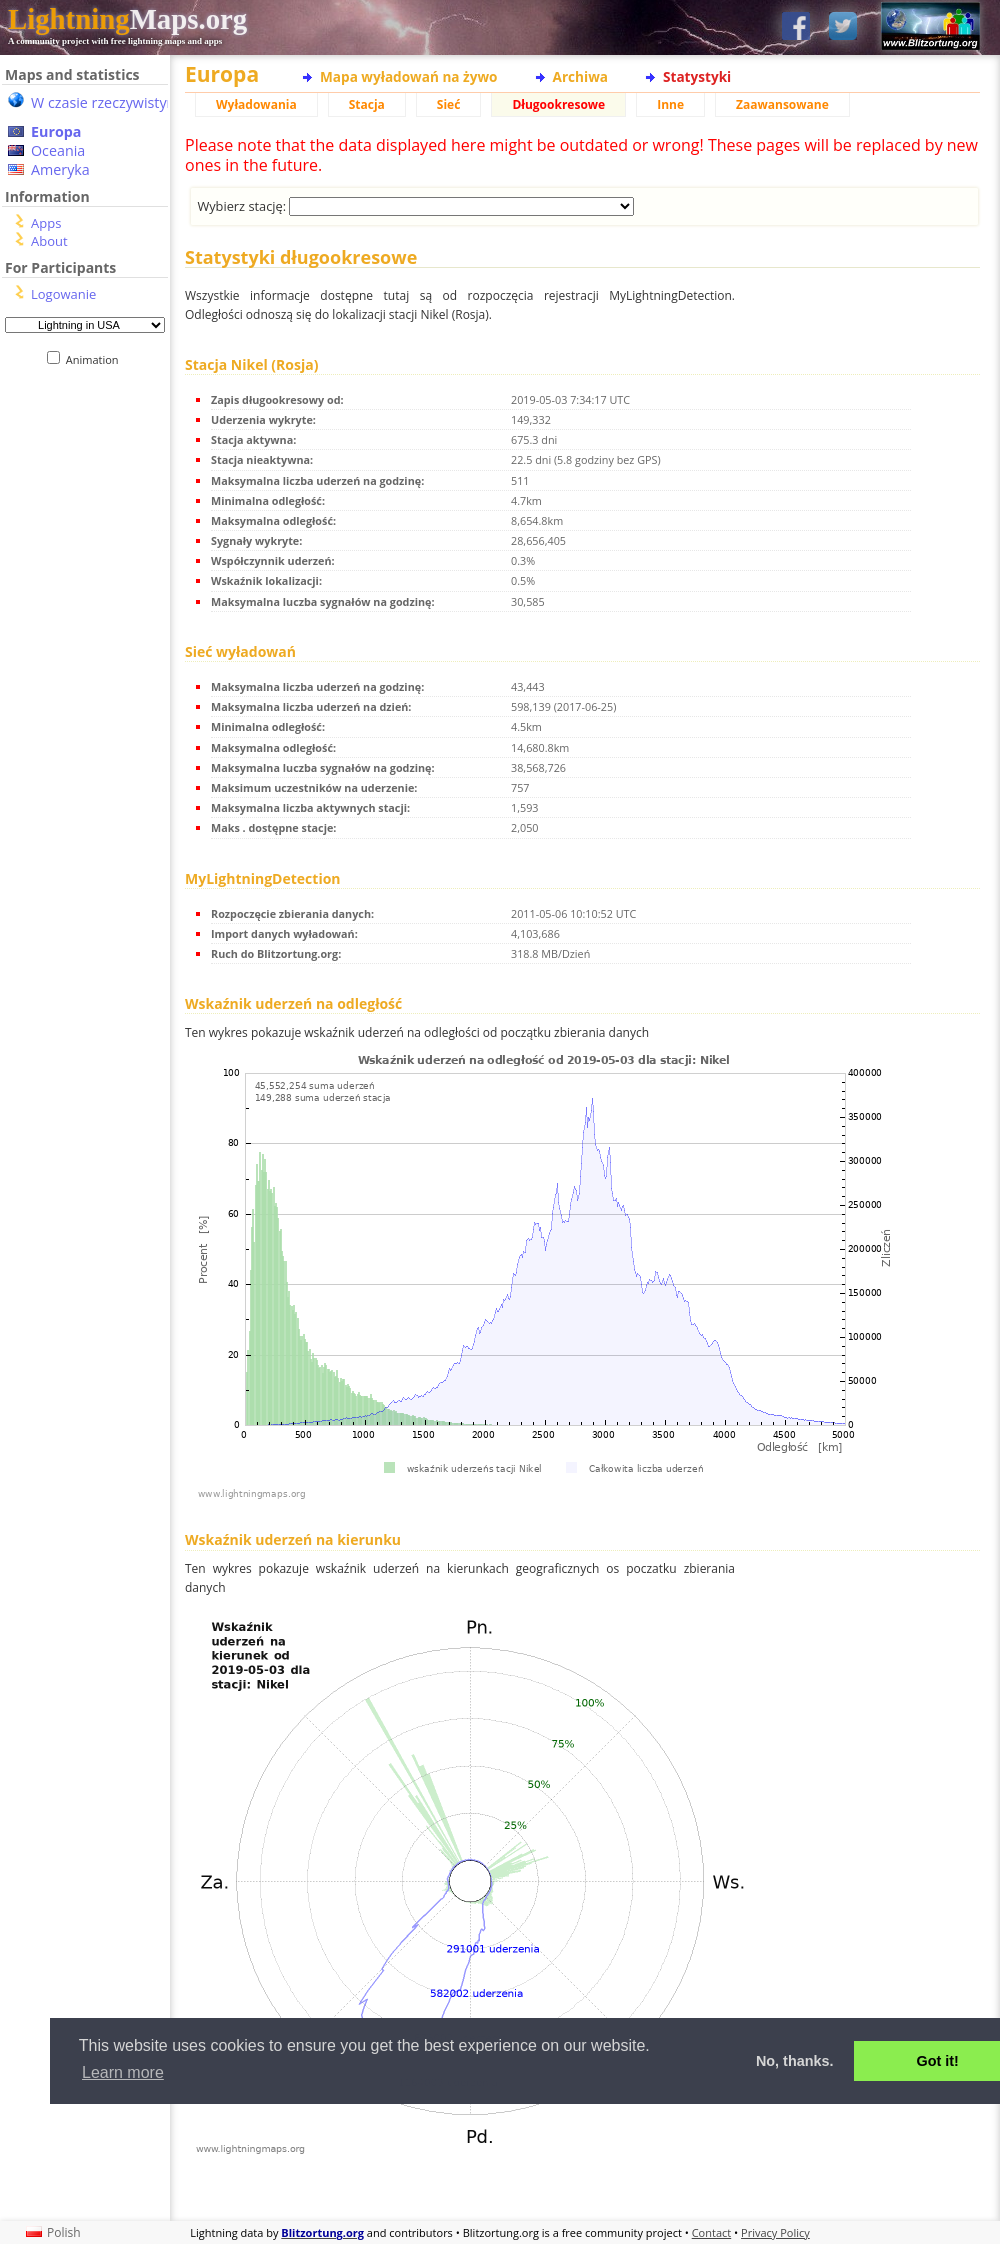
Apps (46, 223)
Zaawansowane (782, 104)
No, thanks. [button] (795, 2061)
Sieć (449, 104)
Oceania (58, 150)
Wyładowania (256, 104)
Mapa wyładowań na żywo (409, 76)
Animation (96, 359)
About (49, 241)
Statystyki (697, 76)
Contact (712, 2232)
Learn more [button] (123, 2072)
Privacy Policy (775, 2232)
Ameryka (60, 169)
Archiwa (580, 76)
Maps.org (127, 19)
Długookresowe (558, 104)
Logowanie (63, 294)
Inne (670, 104)
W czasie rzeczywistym (105, 102)
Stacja (367, 104)
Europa (56, 131)
